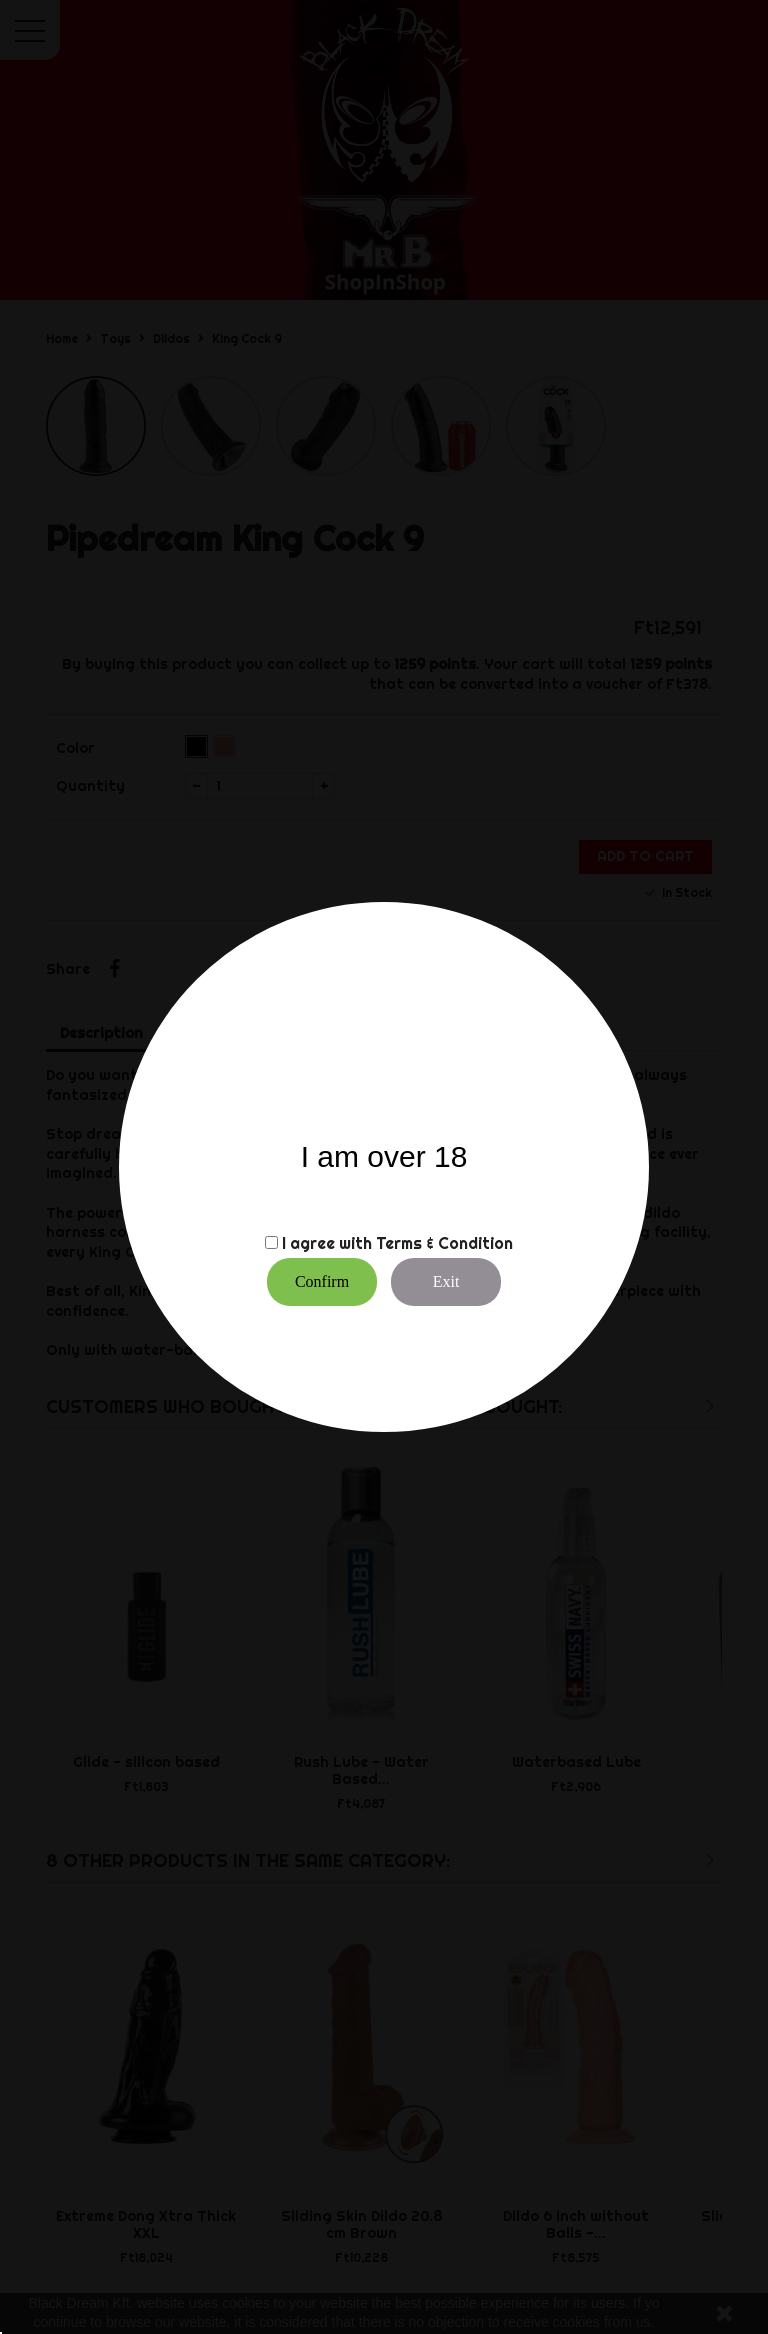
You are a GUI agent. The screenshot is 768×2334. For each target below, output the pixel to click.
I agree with (327, 1243)
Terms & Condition (444, 1243)
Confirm (322, 1281)
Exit (446, 1281)
